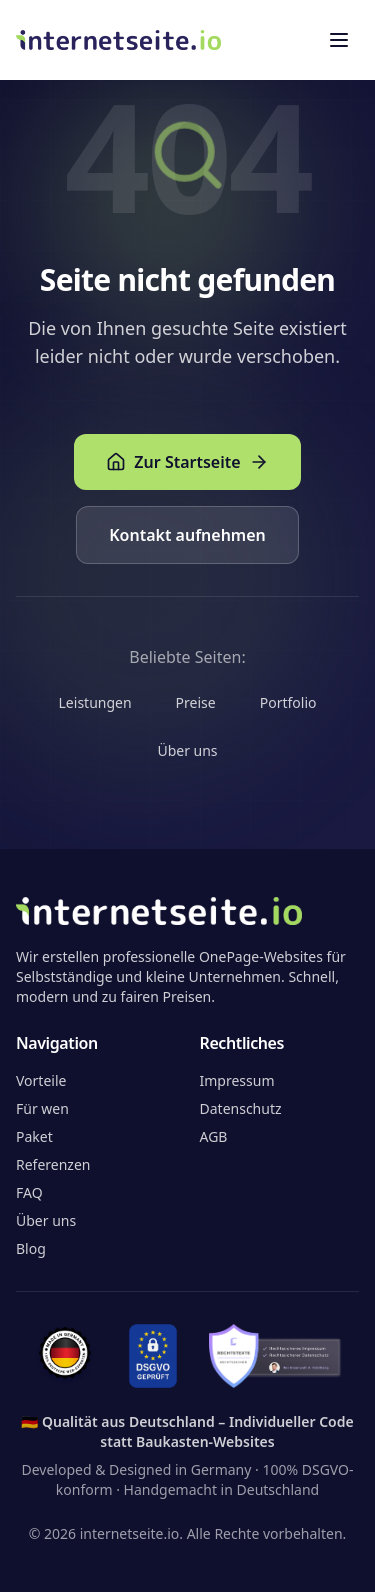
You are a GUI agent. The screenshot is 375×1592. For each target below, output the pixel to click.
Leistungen (95, 702)
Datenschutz (241, 1108)
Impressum (237, 1080)
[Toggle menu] (339, 40)
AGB (214, 1136)
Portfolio (288, 702)
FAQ (29, 1192)
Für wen (42, 1108)
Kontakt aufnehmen (187, 535)
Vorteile (41, 1080)
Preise (196, 702)
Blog (31, 1248)
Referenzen (53, 1164)
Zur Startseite (187, 462)
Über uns (187, 750)
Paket (34, 1136)
